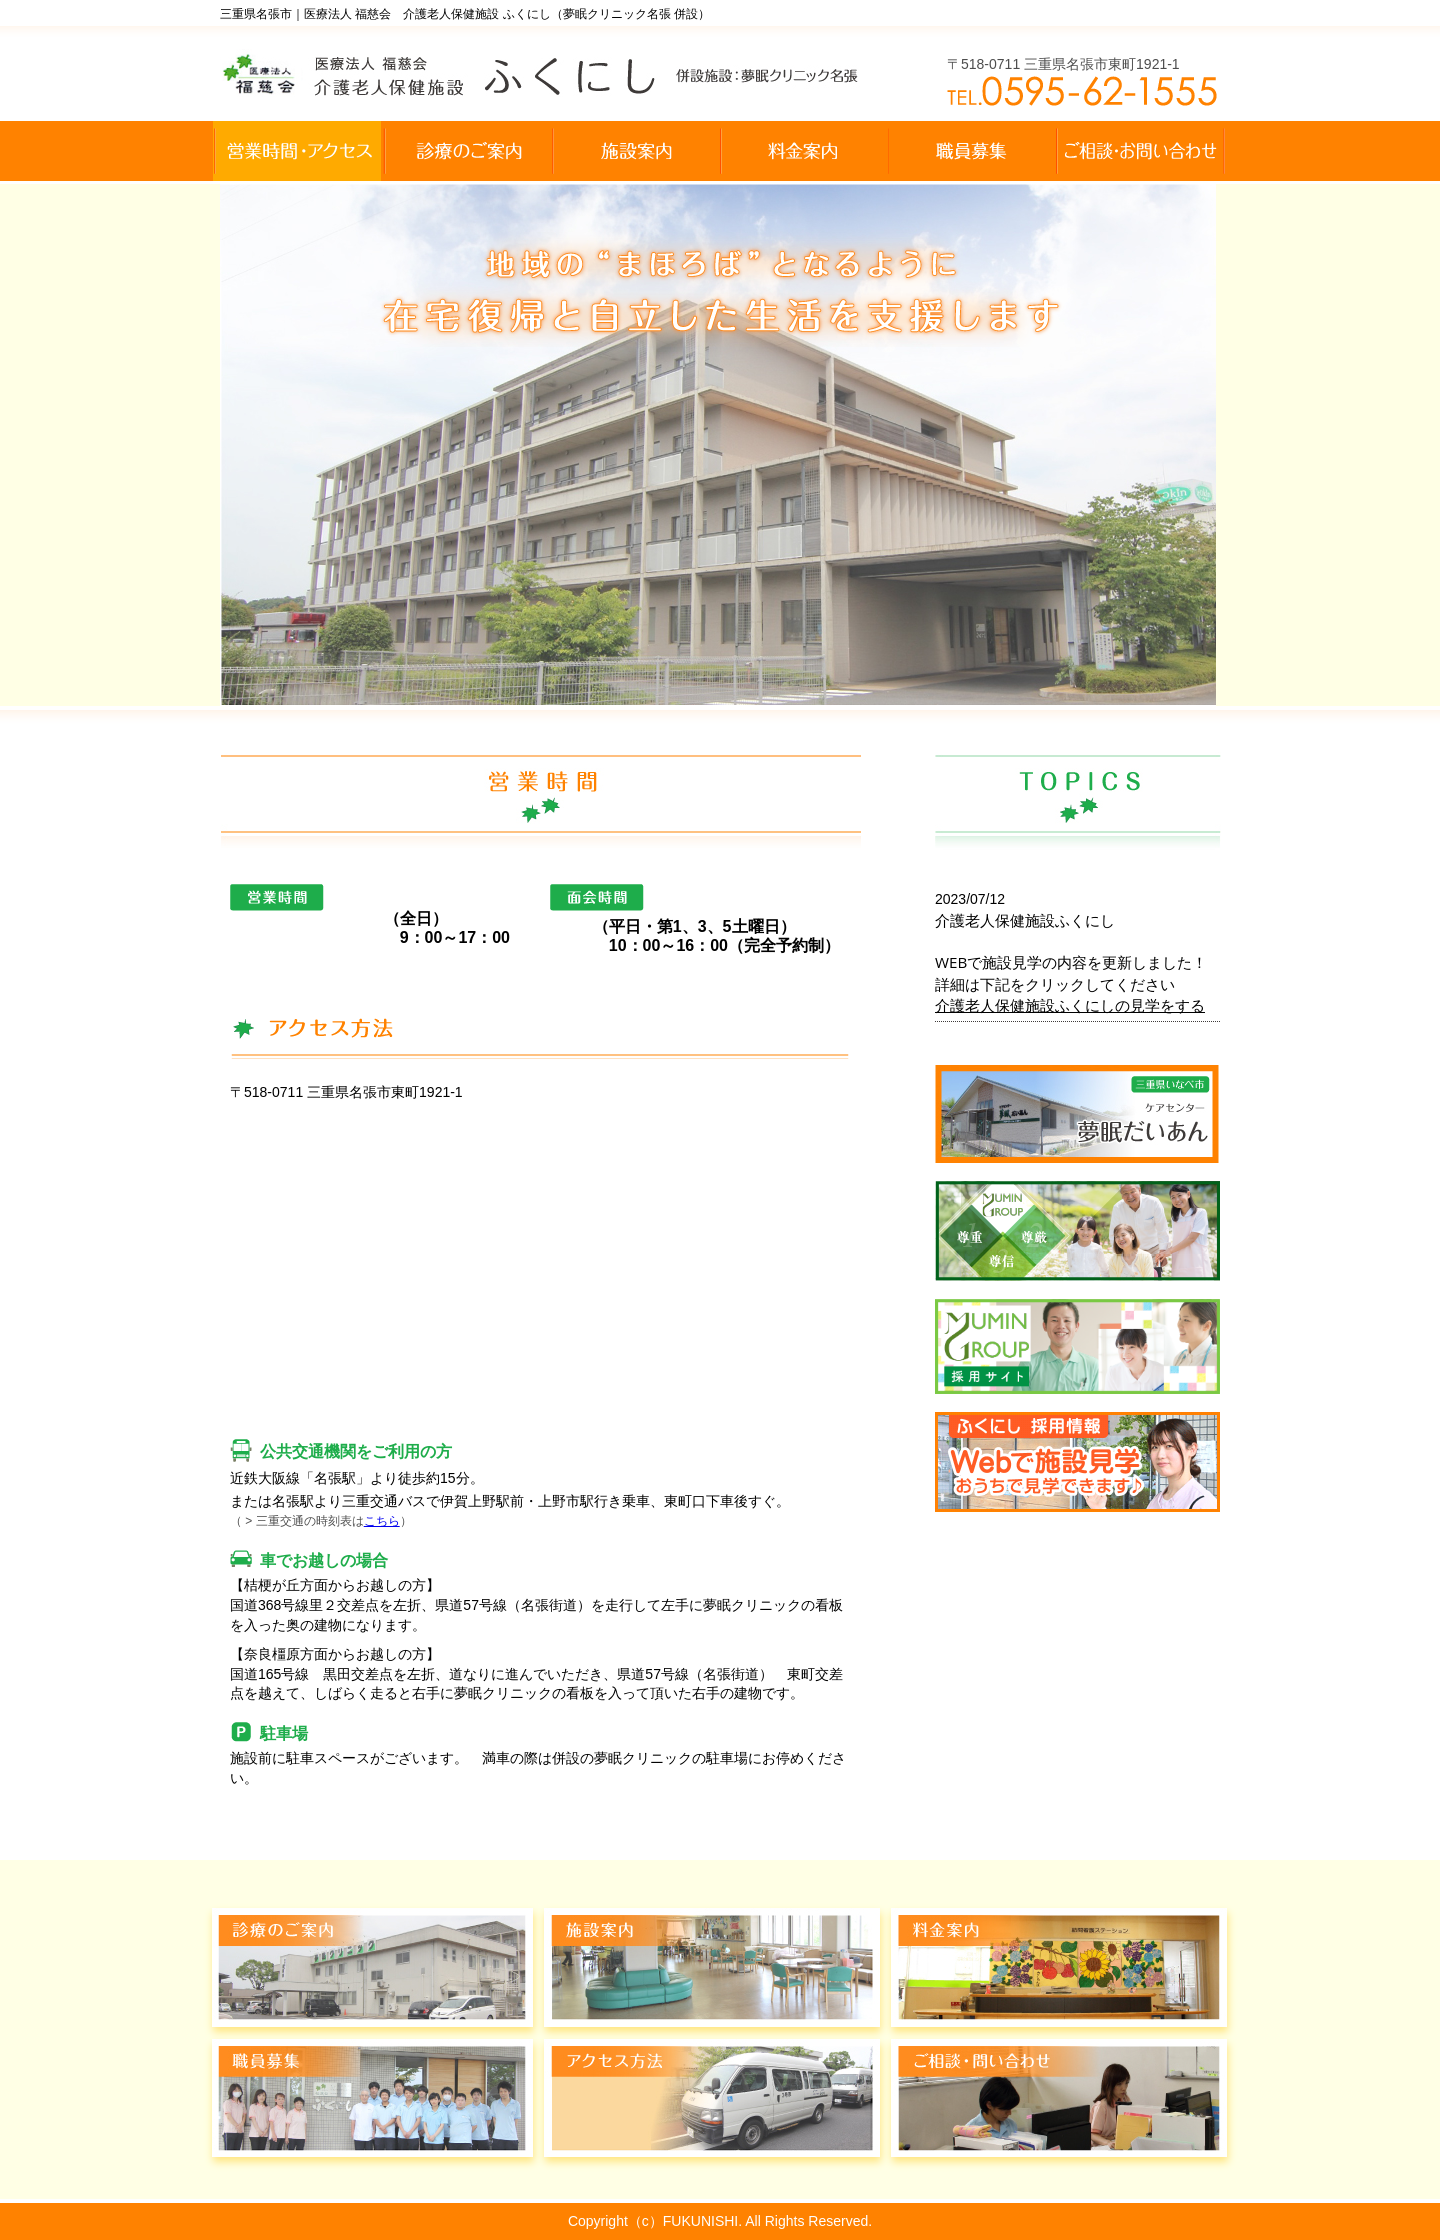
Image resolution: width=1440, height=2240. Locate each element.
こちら (382, 1521)
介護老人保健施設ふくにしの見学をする (1070, 1005)
